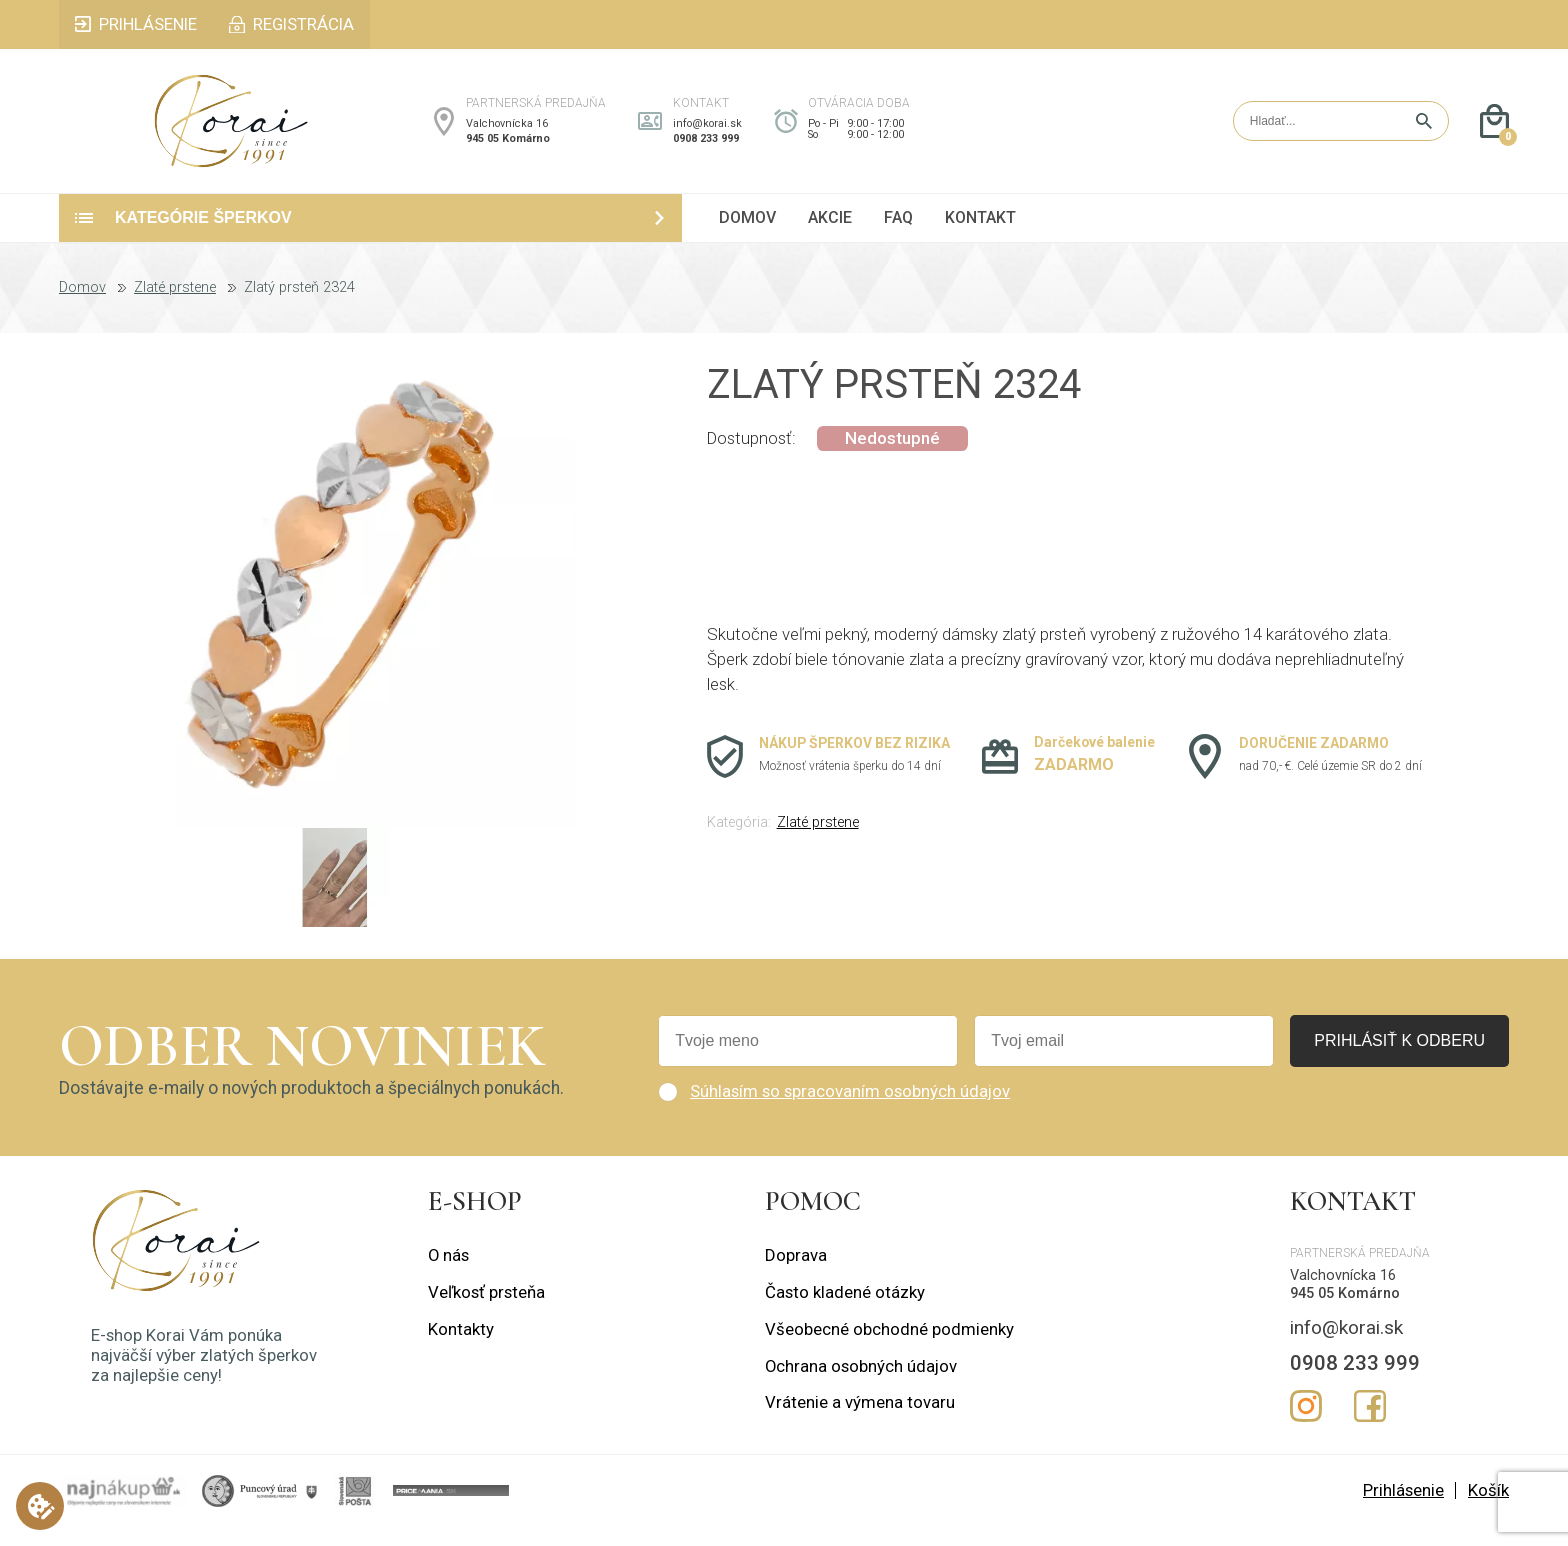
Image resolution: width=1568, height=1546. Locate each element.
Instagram (1306, 1425)
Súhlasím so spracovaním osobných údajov (850, 1111)
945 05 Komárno (508, 148)
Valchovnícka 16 (507, 133)
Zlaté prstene (175, 308)
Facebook (1370, 1425)
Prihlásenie (1403, 1510)
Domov (82, 308)
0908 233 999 (706, 148)
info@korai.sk (707, 133)
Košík (1488, 1510)
